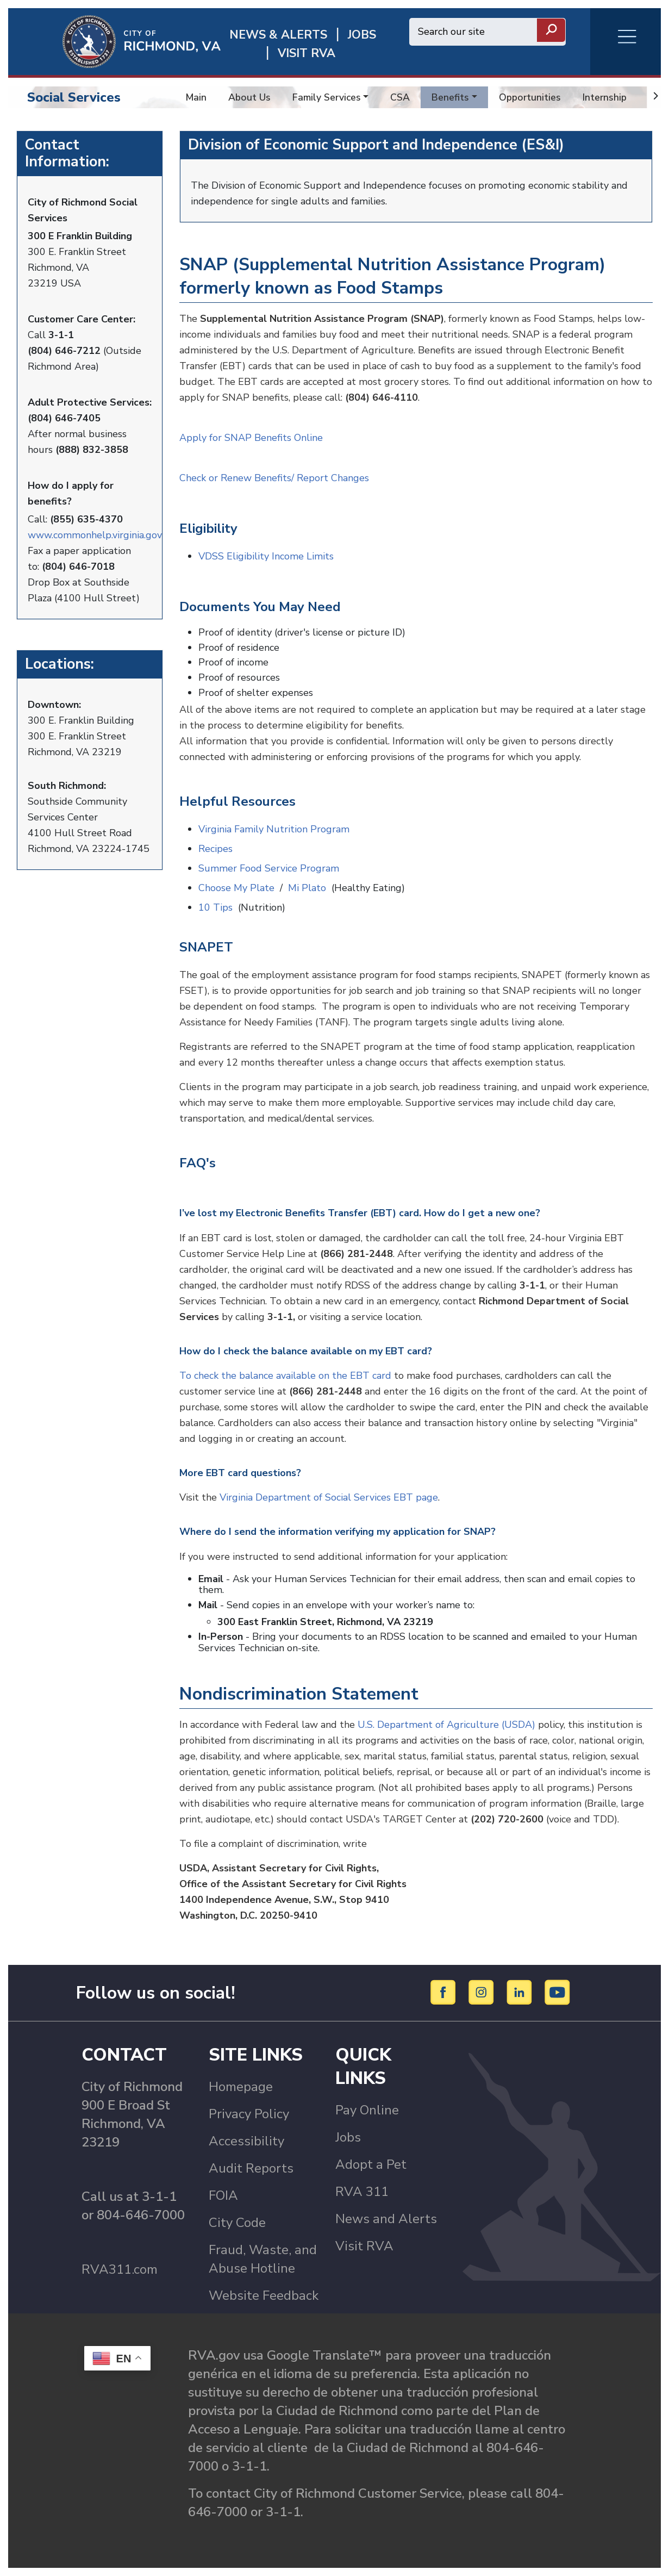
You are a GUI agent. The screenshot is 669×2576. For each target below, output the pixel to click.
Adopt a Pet (371, 2164)
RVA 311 (362, 2191)
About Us (249, 97)
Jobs (348, 2137)
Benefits (450, 97)
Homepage (241, 2086)
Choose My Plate (236, 887)
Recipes (215, 848)
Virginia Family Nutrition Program (273, 829)
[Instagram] (483, 1992)
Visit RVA (364, 2246)
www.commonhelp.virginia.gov (95, 535)
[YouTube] (557, 1992)
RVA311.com (120, 2269)
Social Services (74, 97)
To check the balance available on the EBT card (285, 1375)
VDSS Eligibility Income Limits (267, 556)
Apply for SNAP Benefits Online (252, 437)
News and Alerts (386, 2218)
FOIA (223, 2195)
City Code (237, 2222)
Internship (605, 97)
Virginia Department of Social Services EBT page (329, 1497)
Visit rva (306, 53)
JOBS (362, 35)
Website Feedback (263, 2295)
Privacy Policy (249, 2114)
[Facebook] (445, 1992)
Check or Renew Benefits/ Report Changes (275, 477)
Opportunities (530, 97)
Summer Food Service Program (268, 868)
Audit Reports (251, 2168)
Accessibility (246, 2141)
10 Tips (215, 907)
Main (196, 97)
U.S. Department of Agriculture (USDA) (446, 1724)
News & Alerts (278, 35)
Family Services (326, 97)
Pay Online (367, 2110)
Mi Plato (307, 887)
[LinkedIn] (521, 1992)
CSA (400, 97)
